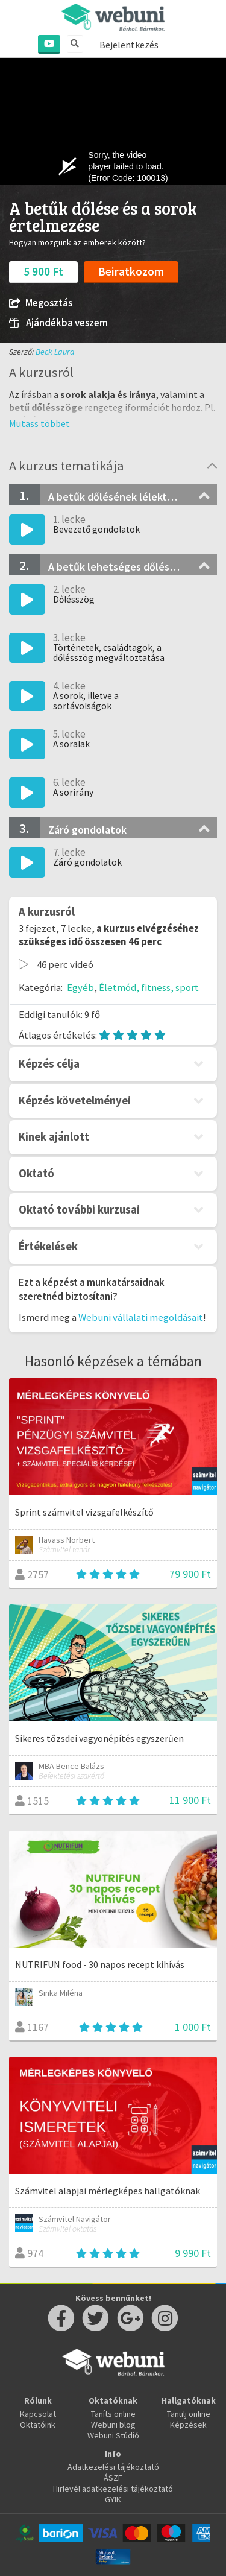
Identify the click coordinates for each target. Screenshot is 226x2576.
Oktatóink (37, 2424)
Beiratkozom (131, 271)
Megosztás (40, 303)
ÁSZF (113, 2477)
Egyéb (80, 987)
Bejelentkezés (129, 45)
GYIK (113, 2499)
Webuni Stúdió (113, 2435)
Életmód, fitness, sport (149, 987)
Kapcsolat (38, 2413)
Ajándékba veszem (58, 323)
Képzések (188, 2424)
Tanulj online (188, 2413)
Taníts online (113, 2413)
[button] (39, 423)
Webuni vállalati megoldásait (140, 1317)
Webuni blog (113, 2424)
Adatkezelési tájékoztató (113, 2466)
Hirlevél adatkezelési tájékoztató (113, 2488)
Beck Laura (55, 351)
